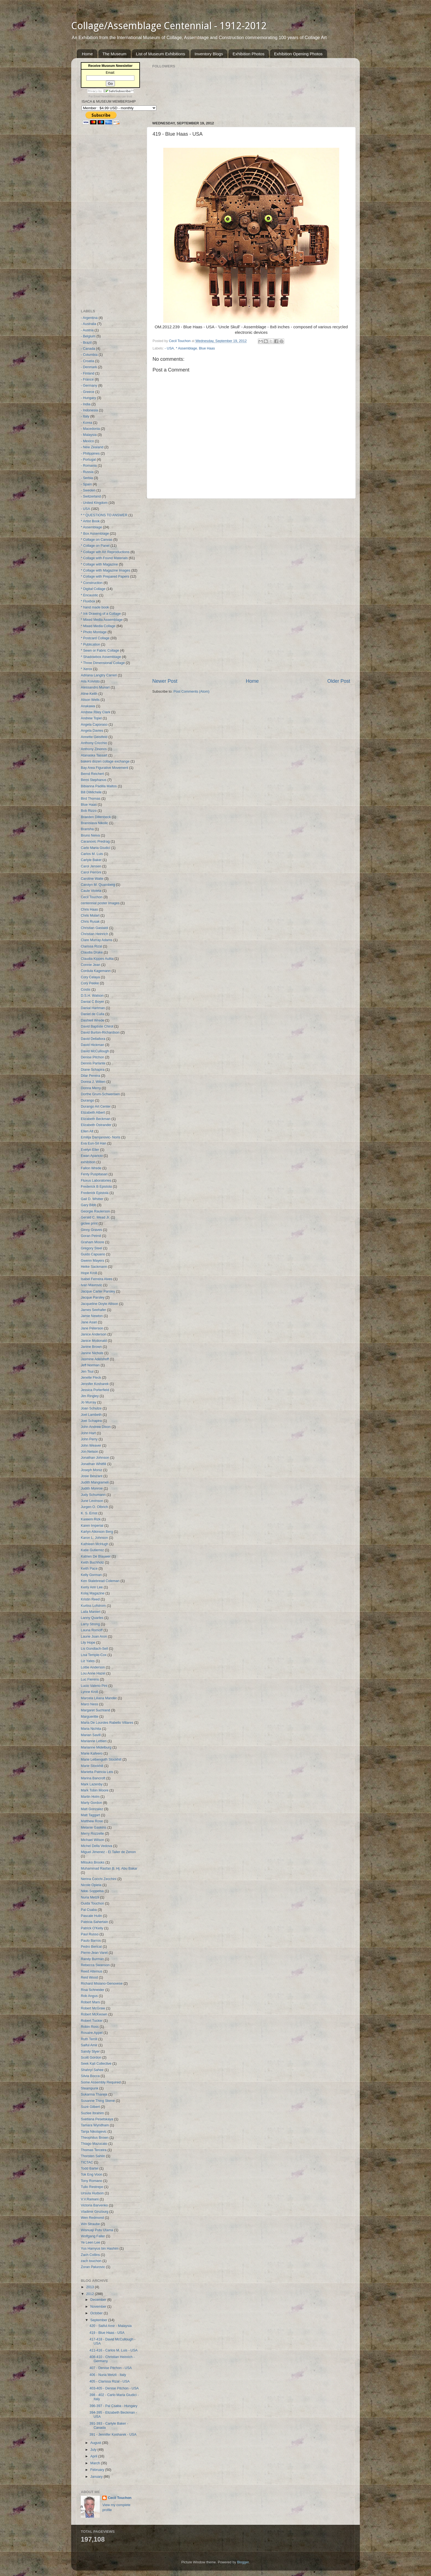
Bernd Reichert (92, 774)
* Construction (92, 583)
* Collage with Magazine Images (105, 570)
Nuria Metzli (90, 1897)
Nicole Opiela (91, 1885)
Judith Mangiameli (95, 1482)
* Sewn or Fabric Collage (100, 650)
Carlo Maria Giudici (95, 848)
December (98, 2300)
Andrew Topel (91, 718)
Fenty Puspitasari (94, 1174)
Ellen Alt (87, 1131)
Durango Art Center (96, 1106)
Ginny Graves (91, 1230)
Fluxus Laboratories (96, 1180)
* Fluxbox (88, 601)
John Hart (88, 1433)
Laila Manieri (90, 1612)
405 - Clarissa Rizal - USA (109, 2381)
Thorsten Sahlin (93, 2156)
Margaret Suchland (95, 1710)
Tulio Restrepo (92, 2187)
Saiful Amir (89, 2045)
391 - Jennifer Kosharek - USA (112, 2434)
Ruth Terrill (89, 2039)
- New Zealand (92, 447)
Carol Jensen (91, 866)
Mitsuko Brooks (92, 1862)
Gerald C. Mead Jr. (95, 1217)
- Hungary (88, 398)
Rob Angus (89, 1996)
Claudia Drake (92, 952)
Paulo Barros (91, 1941)
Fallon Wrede (91, 1168)
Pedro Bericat (91, 1947)
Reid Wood (89, 1977)
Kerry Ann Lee (92, 1587)
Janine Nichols (92, 1353)
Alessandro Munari (95, 687)
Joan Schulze (91, 1408)
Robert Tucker (92, 2021)
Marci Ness (89, 1704)
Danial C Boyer (92, 1002)
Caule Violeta (91, 891)
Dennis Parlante (93, 1063)
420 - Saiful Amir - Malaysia (110, 2326)
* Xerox (86, 669)
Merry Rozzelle (92, 1833)
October (97, 2313)
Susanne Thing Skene (98, 2101)
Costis (85, 989)
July (94, 2450)
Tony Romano (91, 2181)
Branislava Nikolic (94, 823)
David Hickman (92, 1045)
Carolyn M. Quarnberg (98, 885)
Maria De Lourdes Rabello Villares (107, 1723)
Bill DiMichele (91, 792)
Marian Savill (91, 1735)
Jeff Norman (90, 1365)
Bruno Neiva (90, 835)
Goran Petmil (91, 1236)
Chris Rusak (90, 922)
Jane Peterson (92, 1328)
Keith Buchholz (92, 1562)
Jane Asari (89, 1322)
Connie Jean (90, 965)
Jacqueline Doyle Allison (99, 1304)
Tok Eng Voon (91, 2174)
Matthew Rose (92, 1821)
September (99, 2320)
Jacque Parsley (92, 1297)
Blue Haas (207, 348)
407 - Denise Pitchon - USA (110, 2368)
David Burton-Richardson (100, 1032)
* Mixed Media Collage (98, 626)
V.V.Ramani (90, 2199)
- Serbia (87, 478)
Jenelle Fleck (91, 1377)
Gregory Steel (91, 1248)
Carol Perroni (91, 872)
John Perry (89, 1439)
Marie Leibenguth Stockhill (101, 1759)
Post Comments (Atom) (191, 691)
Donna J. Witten (93, 1082)
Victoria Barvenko (94, 2205)
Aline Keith (89, 694)
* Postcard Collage (95, 638)
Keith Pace (89, 1568)
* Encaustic (89, 595)
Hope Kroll (89, 1273)
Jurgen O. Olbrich (94, 1507)
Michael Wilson (92, 1840)
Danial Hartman (93, 1008)
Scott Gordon (91, 2057)
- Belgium (88, 336)
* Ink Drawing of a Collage (101, 614)
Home (87, 53)
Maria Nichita (91, 1729)
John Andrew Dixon (96, 1427)
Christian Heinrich (94, 934)
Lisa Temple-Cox (94, 1655)
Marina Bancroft (93, 1778)
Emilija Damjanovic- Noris (100, 1137)
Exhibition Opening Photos (298, 53)
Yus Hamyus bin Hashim (99, 2248)
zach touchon (91, 2261)
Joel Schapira (91, 1421)
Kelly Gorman (91, 1575)
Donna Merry (91, 1088)
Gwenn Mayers (92, 1261)
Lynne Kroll (89, 1692)
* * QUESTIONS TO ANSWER (104, 515)
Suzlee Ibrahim (92, 2113)
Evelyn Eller (90, 1150)
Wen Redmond (92, 2218)
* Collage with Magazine (99, 564)
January (97, 2477)
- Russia (87, 472)
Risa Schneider (92, 1990)
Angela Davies (92, 731)
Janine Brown (91, 1347)
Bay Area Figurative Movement (104, 768)
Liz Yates (88, 1661)
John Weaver (91, 1445)
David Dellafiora (93, 1039)
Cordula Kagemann (96, 971)
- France (87, 379)
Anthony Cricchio (94, 743)
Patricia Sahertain (94, 1922)
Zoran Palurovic (93, 2267)
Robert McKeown (94, 2014)
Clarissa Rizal (91, 946)
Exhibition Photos (248, 53)
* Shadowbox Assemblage (101, 657)
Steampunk (89, 2088)
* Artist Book (90, 521)
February (97, 2470)
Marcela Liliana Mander (99, 1698)
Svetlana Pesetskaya (97, 2119)
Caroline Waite (92, 879)
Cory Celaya (90, 977)
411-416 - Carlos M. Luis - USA (113, 2350)
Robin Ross (90, 2027)
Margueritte (89, 1717)
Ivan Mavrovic (91, 1285)
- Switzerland (91, 496)
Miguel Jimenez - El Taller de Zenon (108, 1852)
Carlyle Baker (91, 860)
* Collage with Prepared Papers (105, 576)
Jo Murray (88, 1402)
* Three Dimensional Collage (103, 663)
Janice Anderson (93, 1334)
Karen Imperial (92, 1526)
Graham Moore (92, 1242)
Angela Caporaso (94, 724)
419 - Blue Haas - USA (106, 2333)
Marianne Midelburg (96, 1747)
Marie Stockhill (92, 1766)
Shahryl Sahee (92, 2070)
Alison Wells (90, 700)
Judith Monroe (92, 1488)
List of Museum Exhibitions (160, 53)
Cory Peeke (90, 983)
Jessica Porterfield (95, 1390)
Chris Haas (89, 909)
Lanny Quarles (92, 1618)
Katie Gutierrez (92, 1550)
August (96, 2443)
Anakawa (88, 706)
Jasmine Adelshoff (95, 1359)
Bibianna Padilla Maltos (99, 786)
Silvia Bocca (90, 2076)
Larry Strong (90, 1624)
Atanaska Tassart (94, 755)
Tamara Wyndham (95, 2125)
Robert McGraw (93, 2008)
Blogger (243, 2562)
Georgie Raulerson (95, 1211)
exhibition (88, 1162)
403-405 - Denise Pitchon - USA (114, 2388)
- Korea (86, 423)
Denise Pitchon (92, 1057)
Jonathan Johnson (95, 1458)
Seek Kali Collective (96, 2064)
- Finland (87, 373)
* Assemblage (186, 348)
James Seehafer (93, 1310)
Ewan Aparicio (92, 1156)
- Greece (87, 392)
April (94, 2456)
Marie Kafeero (92, 1753)
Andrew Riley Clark (95, 712)
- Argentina (89, 318)
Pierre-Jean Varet (94, 1953)
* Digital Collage (93, 589)
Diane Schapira (92, 1070)
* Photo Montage (94, 632)
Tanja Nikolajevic (94, 2132)
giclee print (89, 1223)
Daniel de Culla (92, 1014)
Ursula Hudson (92, 2193)
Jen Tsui (87, 1371)
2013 (90, 2287)
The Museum (115, 53)
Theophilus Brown (95, 2138)
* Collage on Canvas (96, 540)
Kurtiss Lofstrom (93, 1606)
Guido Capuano (93, 1254)
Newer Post (164, 681)
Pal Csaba (89, 1910)
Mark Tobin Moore (95, 1790)
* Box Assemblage (95, 534)
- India (85, 404)
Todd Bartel (89, 2168)
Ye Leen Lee (90, 2242)
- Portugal (88, 459)
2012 (90, 2294)
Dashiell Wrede (92, 1020)
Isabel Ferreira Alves (96, 1279)
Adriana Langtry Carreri (99, 675)
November (98, 2307)
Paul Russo (89, 1934)
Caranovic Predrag (95, 841)
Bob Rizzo (88, 811)
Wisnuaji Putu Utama (97, 2230)
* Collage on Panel (95, 546)
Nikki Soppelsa (92, 1891)
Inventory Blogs (209, 53)
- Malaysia (88, 435)
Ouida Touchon (92, 1903)
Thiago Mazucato (94, 2144)
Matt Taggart (90, 1815)
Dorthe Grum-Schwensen (100, 1094)
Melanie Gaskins (93, 1827)
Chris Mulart (90, 915)
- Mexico (87, 441)
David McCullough (95, 1051)
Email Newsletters (104, 96)
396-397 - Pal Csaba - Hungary (113, 2406)
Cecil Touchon (92, 897)
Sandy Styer (90, 2051)
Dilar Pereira (90, 1076)
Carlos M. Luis (92, 854)
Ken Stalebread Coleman (100, 1581)
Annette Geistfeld (94, 737)
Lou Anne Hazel (93, 1673)
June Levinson (92, 1501)
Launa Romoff (92, 1630)
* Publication (90, 644)
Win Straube (90, 2224)
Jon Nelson (89, 1452)
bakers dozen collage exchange (105, 761)
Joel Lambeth (91, 1415)
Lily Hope (88, 1643)
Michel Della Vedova (96, 1846)
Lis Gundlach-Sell (94, 1649)
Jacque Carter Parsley (98, 1291)
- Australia (88, 324)
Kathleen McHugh (94, 1544)
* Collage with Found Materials (104, 558)
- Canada (88, 349)
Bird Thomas (90, 799)
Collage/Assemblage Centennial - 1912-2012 (169, 26)
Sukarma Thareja (94, 2094)
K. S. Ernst (89, 1513)
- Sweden (88, 490)
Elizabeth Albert (93, 1112)
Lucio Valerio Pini (94, 1686)
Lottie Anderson (93, 1667)
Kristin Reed (90, 1599)
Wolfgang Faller (93, 2236)
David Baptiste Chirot (97, 1026)
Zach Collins (90, 2255)
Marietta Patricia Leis (97, 1772)
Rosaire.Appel (92, 2033)
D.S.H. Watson (92, 996)
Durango (87, 1100)
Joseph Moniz (91, 1470)
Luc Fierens (90, 1679)
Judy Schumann (93, 1495)
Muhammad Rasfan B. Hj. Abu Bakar (109, 1868)
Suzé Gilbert (90, 2107)
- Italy (85, 416)
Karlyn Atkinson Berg (97, 1532)
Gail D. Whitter (92, 1199)
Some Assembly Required (101, 2082)
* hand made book (95, 607)
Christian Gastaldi (94, 928)
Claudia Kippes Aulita (97, 959)
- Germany (89, 385)
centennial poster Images (100, 903)
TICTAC (87, 2162)
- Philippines (90, 453)
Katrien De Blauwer (96, 1556)
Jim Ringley (90, 1396)
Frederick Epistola (95, 1193)
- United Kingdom (94, 503)
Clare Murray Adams (96, 940)
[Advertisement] (251, 588)
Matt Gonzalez (92, 1809)
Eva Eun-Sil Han (93, 1143)
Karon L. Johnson (94, 1538)
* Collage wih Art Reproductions (105, 552)
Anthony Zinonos (94, 749)
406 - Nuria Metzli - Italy (107, 2375)
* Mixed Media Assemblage (102, 620)
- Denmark (89, 367)
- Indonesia (89, 410)
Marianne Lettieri (94, 1741)
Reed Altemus (91, 1971)
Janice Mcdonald (94, 1341)
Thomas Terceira (94, 2150)
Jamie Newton (92, 1316)
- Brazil (86, 343)
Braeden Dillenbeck (96, 817)
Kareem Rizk (91, 1519)
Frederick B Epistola (96, 1187)
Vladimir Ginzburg (94, 2212)
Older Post (338, 681)
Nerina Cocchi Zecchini (99, 1879)
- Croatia (87, 361)
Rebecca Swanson (95, 1965)
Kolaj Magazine (92, 1593)
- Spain (86, 484)
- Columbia (89, 355)
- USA (169, 348)
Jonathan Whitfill (93, 1464)
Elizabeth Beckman (95, 1119)
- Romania (89, 466)
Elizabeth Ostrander (96, 1125)
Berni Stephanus (93, 780)
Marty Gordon (91, 1803)
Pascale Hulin (91, 1916)
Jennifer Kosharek (95, 1384)
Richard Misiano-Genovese (102, 1983)
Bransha (87, 829)
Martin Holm (90, 1797)
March (95, 2463)
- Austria (87, 330)
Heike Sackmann (94, 1267)
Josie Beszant (91, 1476)
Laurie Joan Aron (94, 1636)
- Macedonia (90, 429)
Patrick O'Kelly (92, 1928)
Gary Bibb (88, 1205)
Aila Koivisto (90, 681)
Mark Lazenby (92, 1784)
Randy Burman (92, 1959)
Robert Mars (90, 2002)
